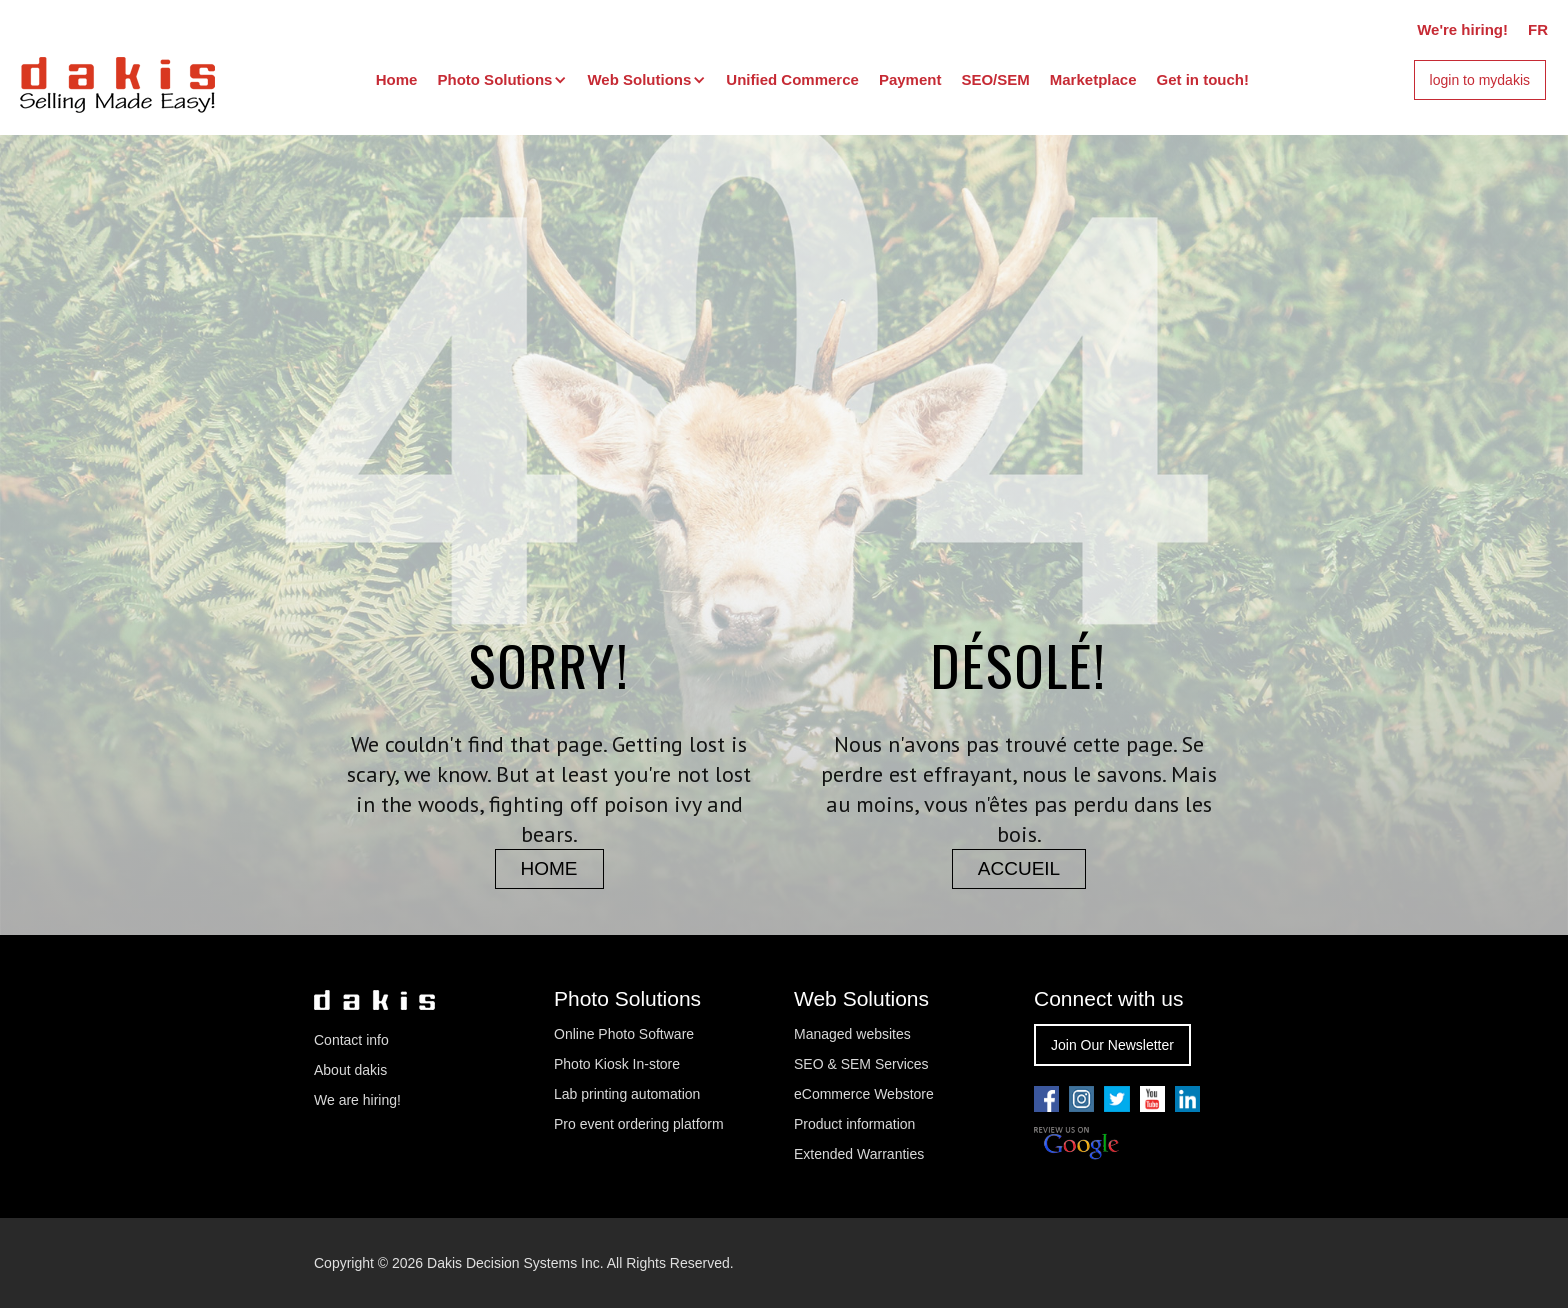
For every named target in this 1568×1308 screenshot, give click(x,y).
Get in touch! (1203, 79)
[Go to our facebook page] (1046, 1099)
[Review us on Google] (1076, 1144)
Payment (910, 79)
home (549, 868)
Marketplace (1093, 79)
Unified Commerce (792, 79)
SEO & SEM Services (861, 1064)
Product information (854, 1124)
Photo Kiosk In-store (617, 1064)
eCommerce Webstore (864, 1094)
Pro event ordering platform (639, 1124)
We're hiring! (1462, 29)
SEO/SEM (995, 79)
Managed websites (854, 1034)
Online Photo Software (624, 1034)
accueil (1019, 868)
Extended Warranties (859, 1154)
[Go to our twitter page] (1116, 1099)
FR (1538, 29)
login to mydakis (1480, 80)
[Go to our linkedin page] (1187, 1099)
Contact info (351, 1040)
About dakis (350, 1070)
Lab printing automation (627, 1094)
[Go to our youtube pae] (1081, 1099)
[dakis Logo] (117, 82)
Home (397, 79)
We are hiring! (357, 1100)
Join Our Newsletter (1112, 1045)
